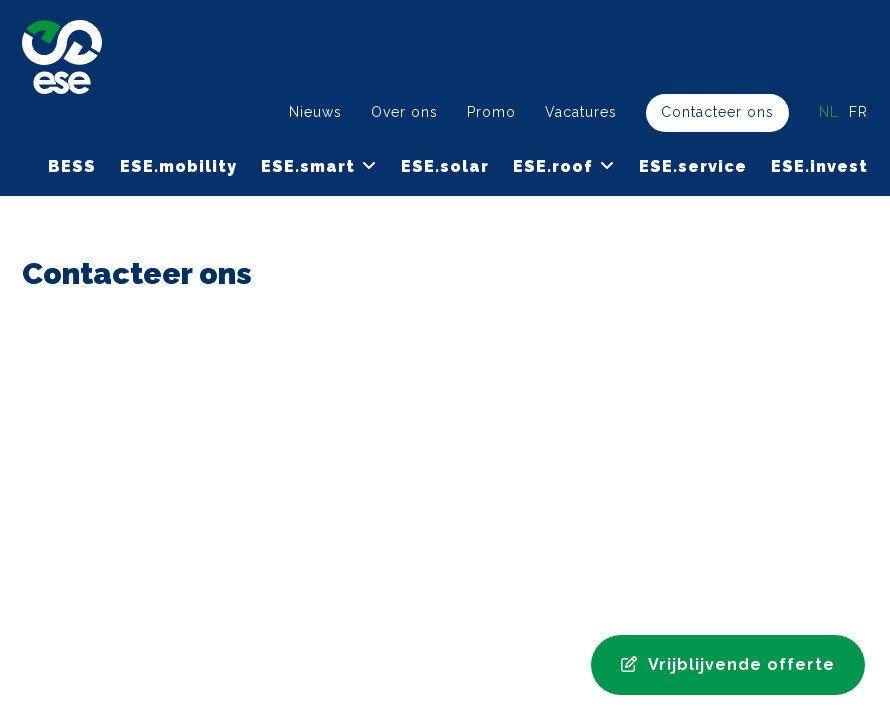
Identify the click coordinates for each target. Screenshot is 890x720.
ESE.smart (308, 166)
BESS (72, 166)
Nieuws (315, 112)
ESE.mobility (178, 166)
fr (858, 112)
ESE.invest (819, 166)
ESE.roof (553, 166)
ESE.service (693, 166)
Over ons (404, 112)
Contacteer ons (717, 112)
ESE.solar (445, 166)
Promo (491, 112)
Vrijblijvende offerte (728, 664)
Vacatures (581, 112)
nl (829, 112)
